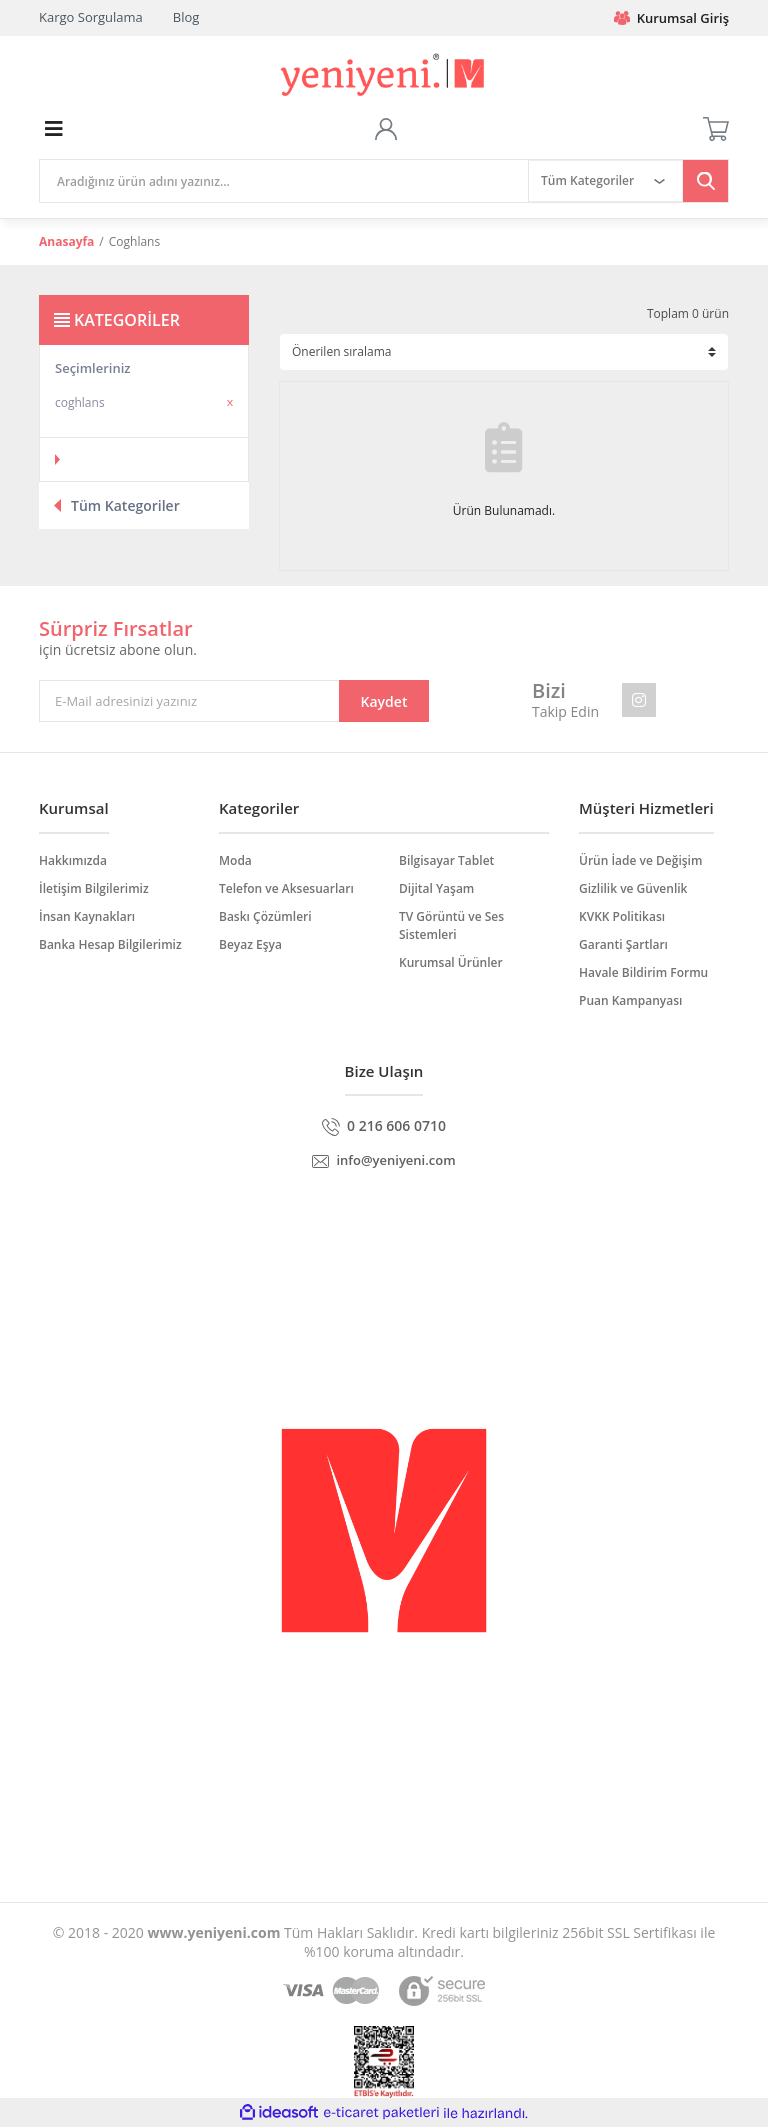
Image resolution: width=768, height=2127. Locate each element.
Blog (186, 17)
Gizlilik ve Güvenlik (633, 888)
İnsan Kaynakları (87, 916)
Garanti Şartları (623, 944)
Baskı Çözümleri (265, 916)
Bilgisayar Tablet (446, 860)
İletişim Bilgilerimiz (94, 888)
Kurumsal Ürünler (451, 962)
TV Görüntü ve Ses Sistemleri (451, 925)
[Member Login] (386, 129)
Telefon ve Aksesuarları (286, 888)
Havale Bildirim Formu (643, 972)
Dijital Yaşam (436, 888)
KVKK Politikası (622, 916)
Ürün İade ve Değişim (640, 860)
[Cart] (716, 129)
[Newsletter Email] (234, 701)
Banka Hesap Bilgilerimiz (110, 944)
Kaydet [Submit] (384, 701)
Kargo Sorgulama (91, 17)
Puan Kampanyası (630, 1000)
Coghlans (134, 241)
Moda (235, 860)
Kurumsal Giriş (671, 18)
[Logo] (384, 75)
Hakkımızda (73, 860)
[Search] (284, 181)
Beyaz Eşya (250, 944)
